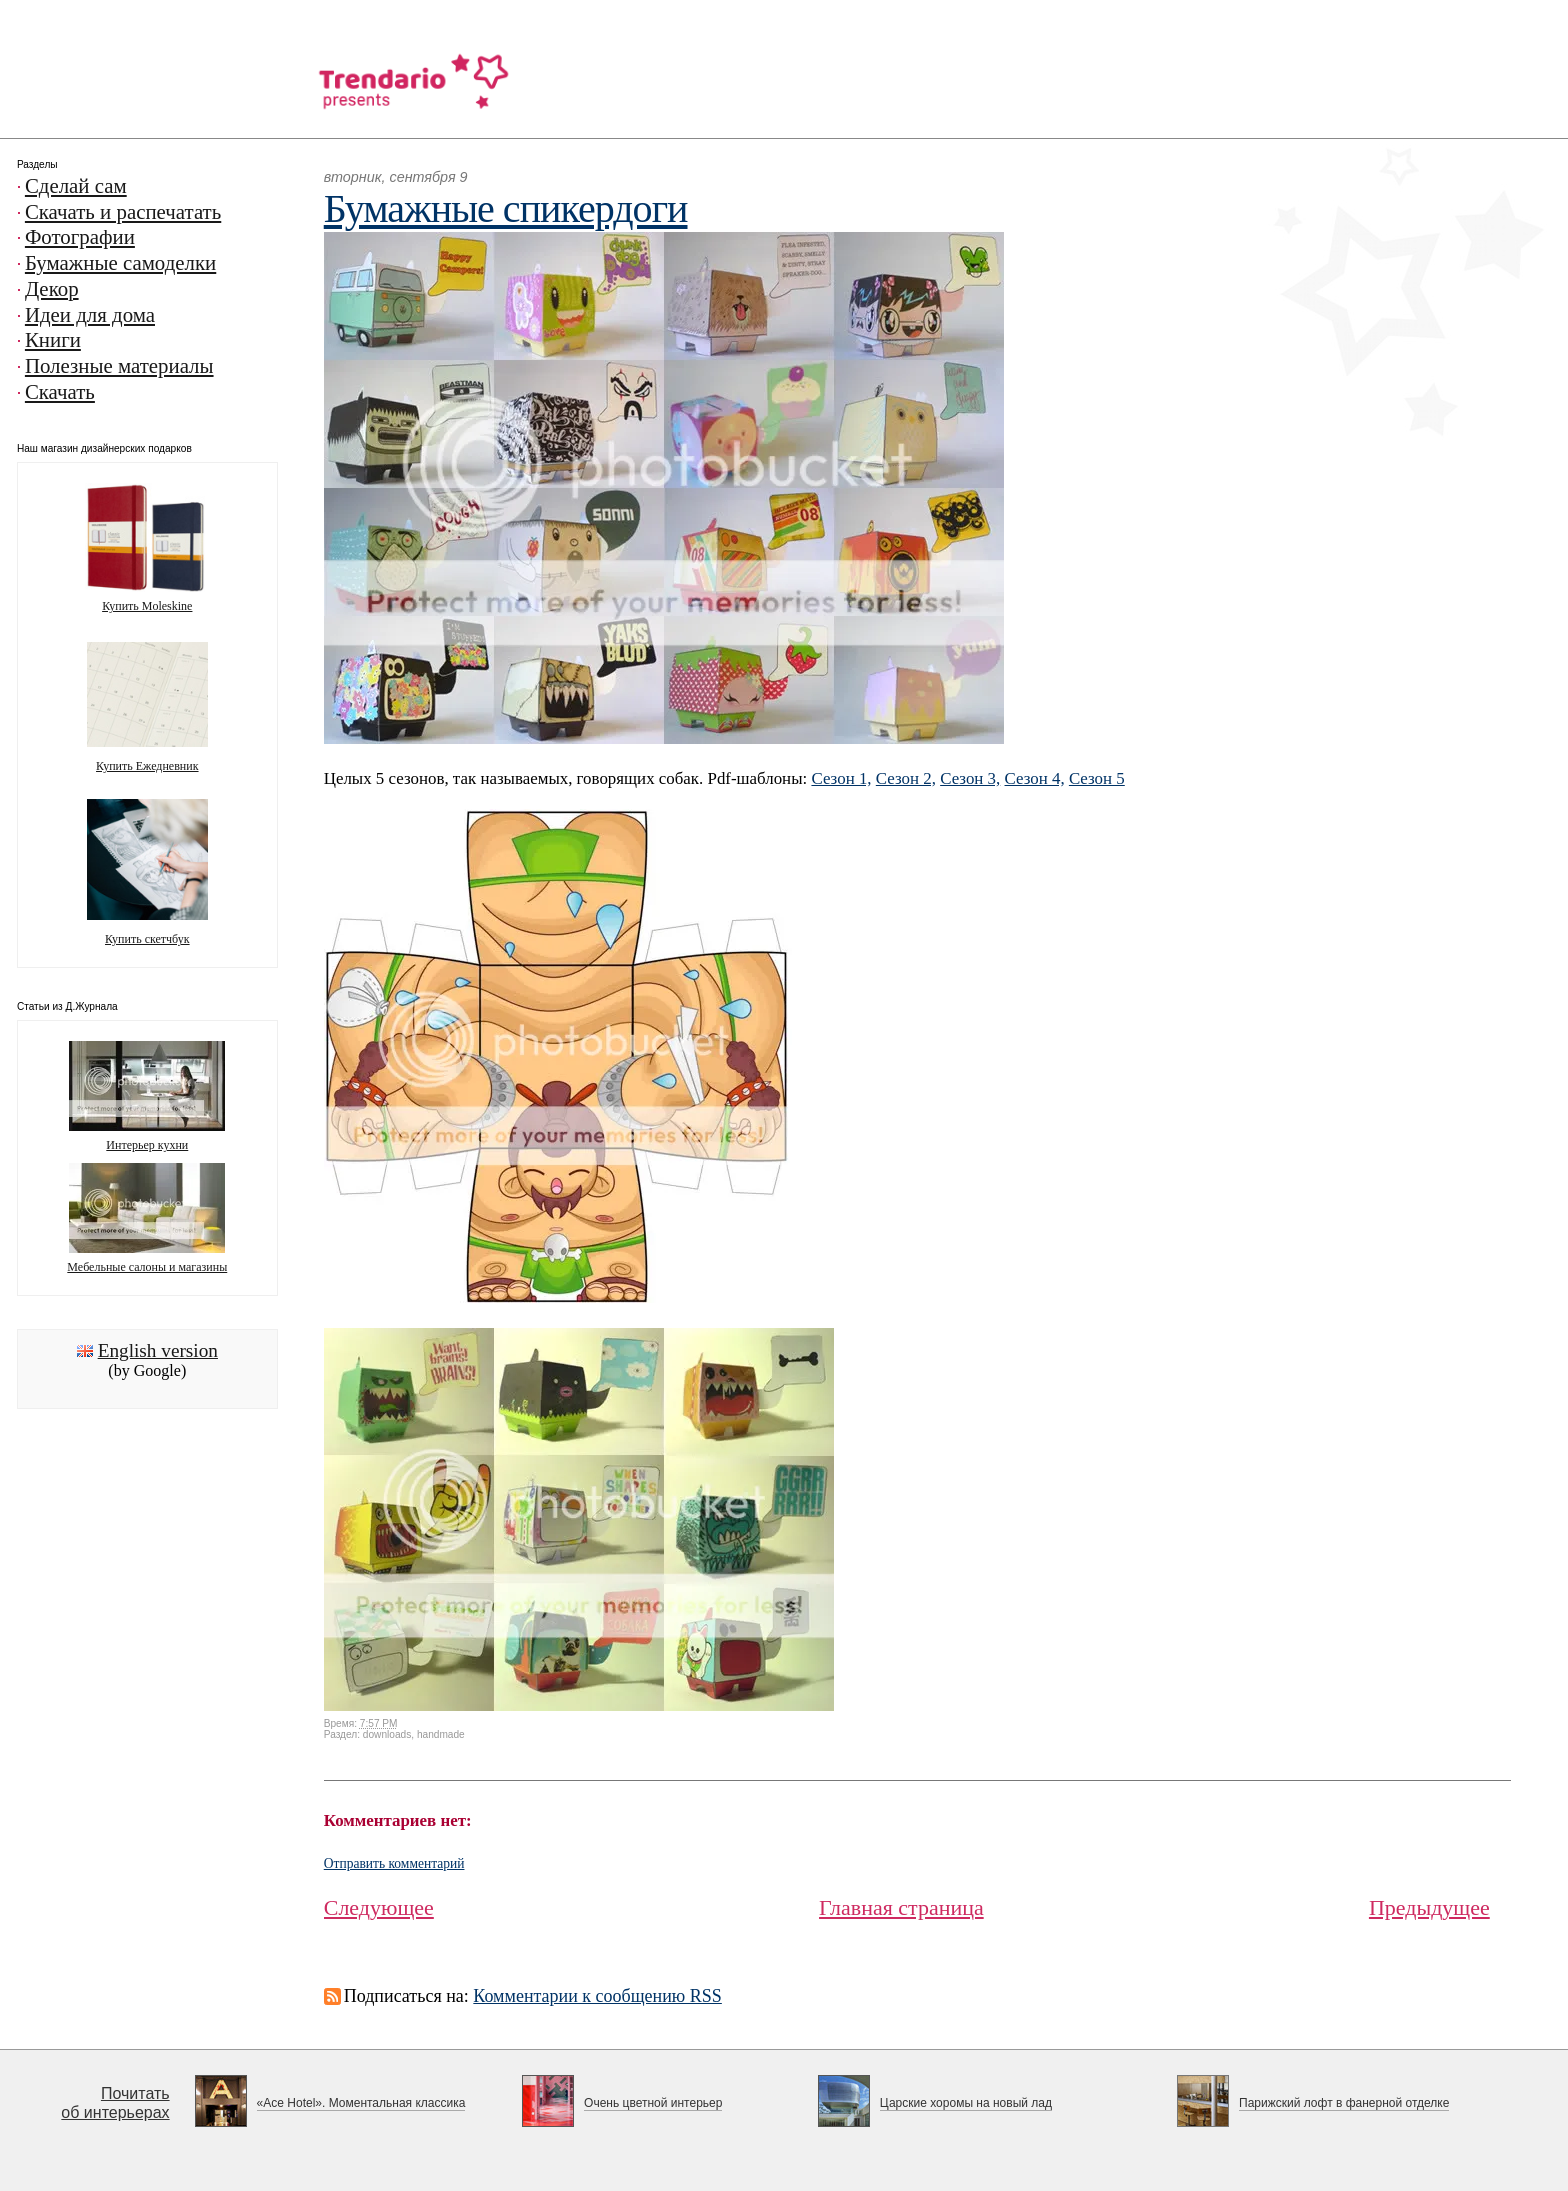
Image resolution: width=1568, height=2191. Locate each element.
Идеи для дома (90, 315)
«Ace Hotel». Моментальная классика (361, 2103)
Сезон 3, (970, 778)
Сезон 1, (841, 778)
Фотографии (80, 237)
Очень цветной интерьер (653, 2103)
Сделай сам (76, 186)
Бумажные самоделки (120, 263)
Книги (53, 340)
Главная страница (901, 1907)
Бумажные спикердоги (506, 208)
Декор (52, 289)
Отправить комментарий (394, 1863)
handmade (441, 1734)
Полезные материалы (119, 366)
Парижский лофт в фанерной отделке (1344, 2103)
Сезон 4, (1035, 778)
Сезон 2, (906, 778)
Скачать (60, 392)
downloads (387, 1734)
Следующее (379, 1907)
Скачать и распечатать (123, 212)
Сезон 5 (1097, 778)
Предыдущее (1429, 1907)
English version (158, 1350)
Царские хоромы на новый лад (966, 2103)
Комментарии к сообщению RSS (597, 1996)
